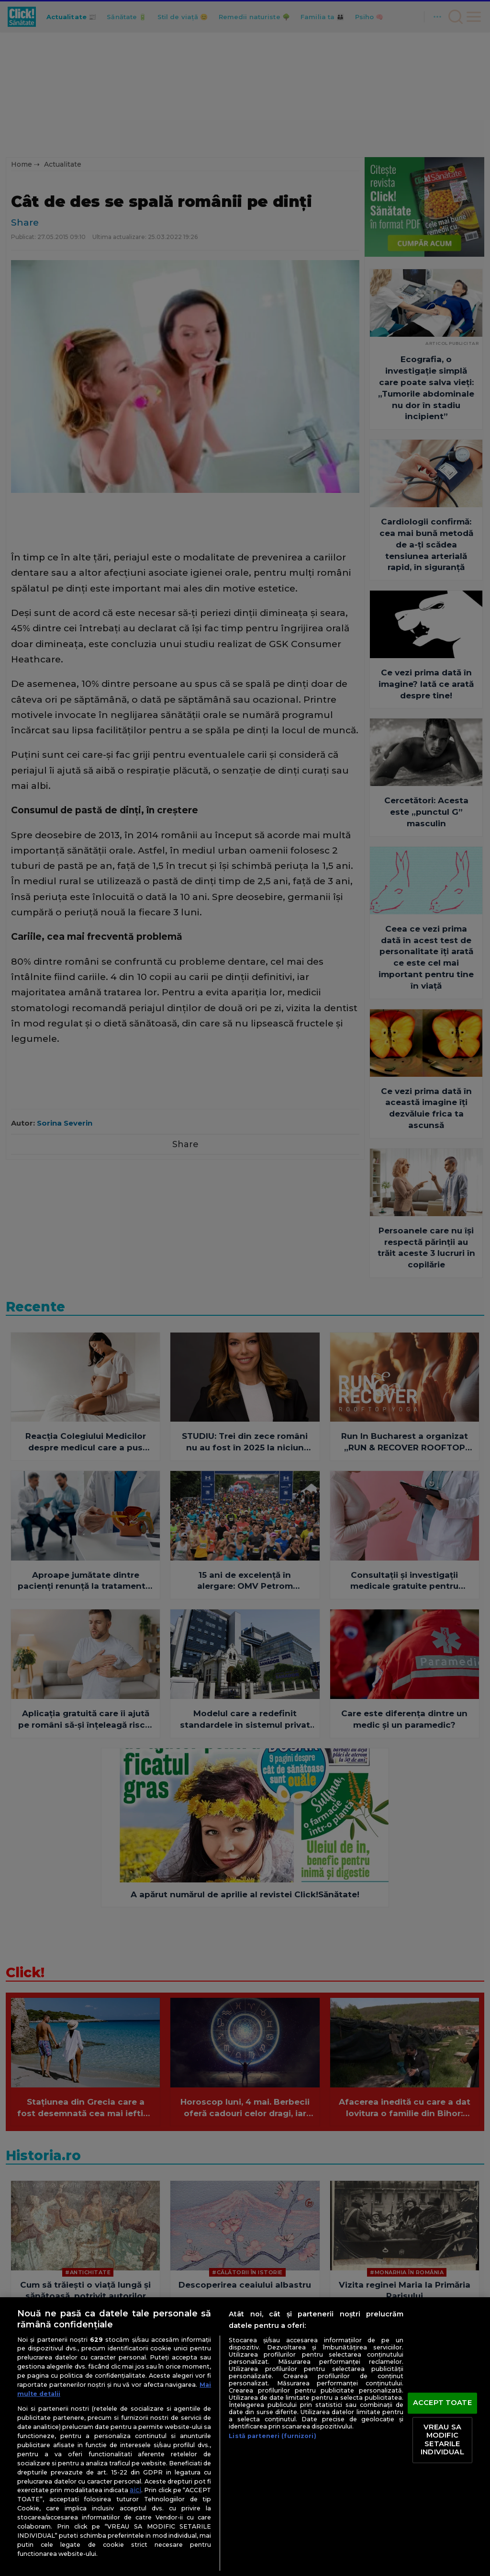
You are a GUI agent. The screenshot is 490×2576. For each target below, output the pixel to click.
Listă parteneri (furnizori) (272, 2435)
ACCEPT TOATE (442, 2402)
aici (135, 2490)
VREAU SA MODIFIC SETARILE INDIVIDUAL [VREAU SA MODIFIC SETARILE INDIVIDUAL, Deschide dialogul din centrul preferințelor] (442, 2440)
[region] (245, 2436)
